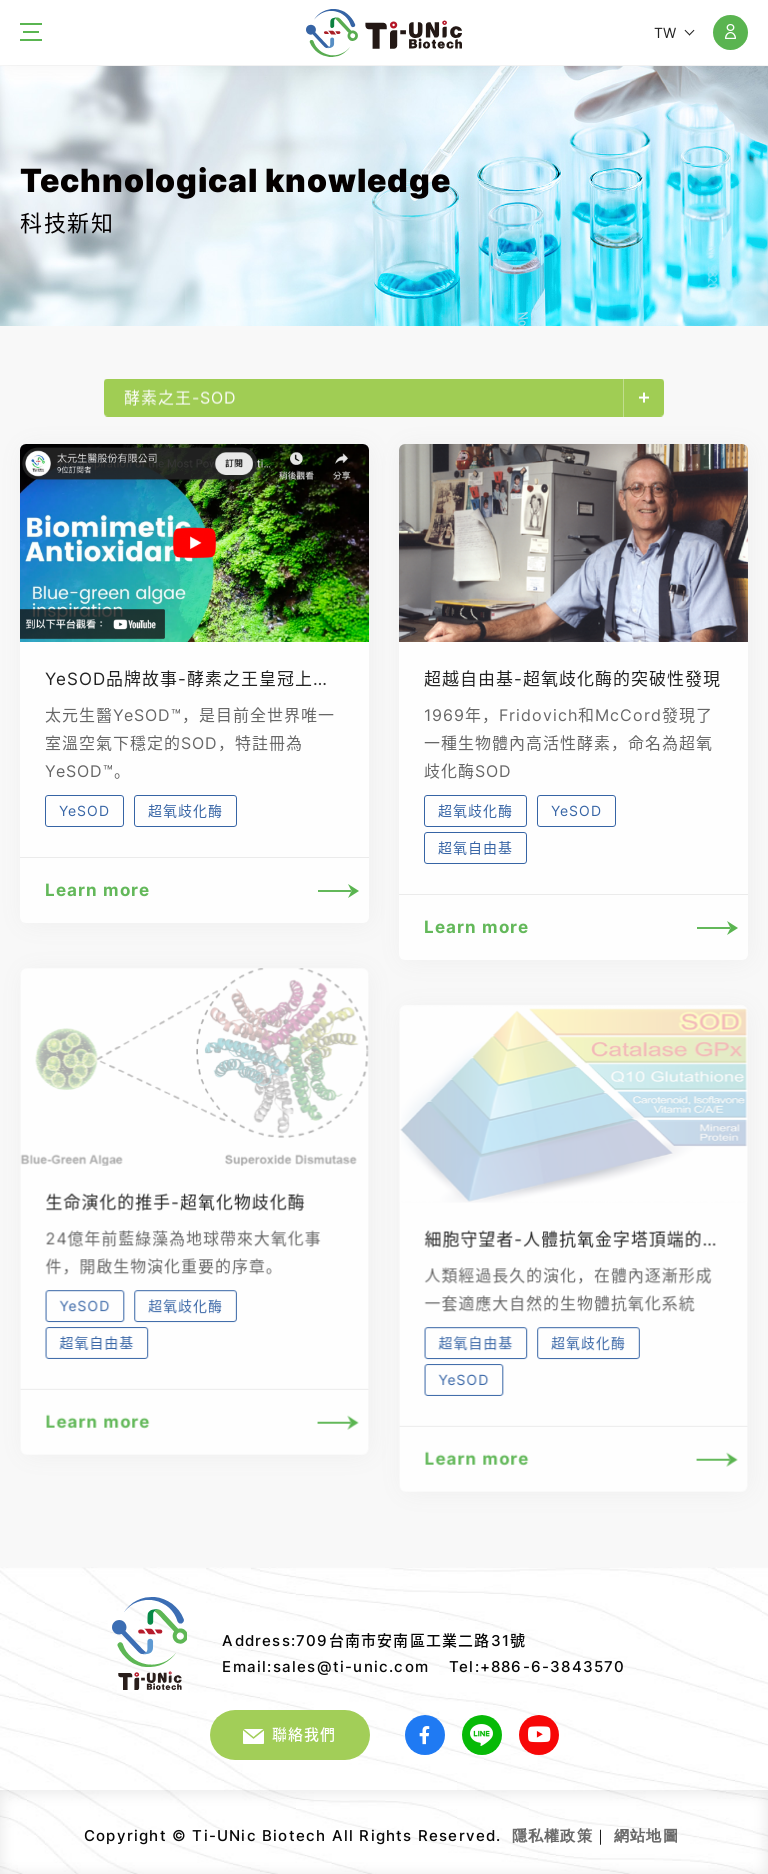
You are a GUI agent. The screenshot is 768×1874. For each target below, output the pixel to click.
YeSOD (84, 810)
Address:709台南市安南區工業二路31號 (374, 1640)
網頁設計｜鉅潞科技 (681, 1828)
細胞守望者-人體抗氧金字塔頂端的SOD (583, 1258)
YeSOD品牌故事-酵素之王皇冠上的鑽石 (206, 679)
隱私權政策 (552, 1835)
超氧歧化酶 (185, 810)
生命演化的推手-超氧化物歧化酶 (176, 1221)
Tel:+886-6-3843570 (537, 1666)
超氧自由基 (475, 847)
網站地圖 (646, 1835)
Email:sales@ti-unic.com (325, 1666)
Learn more (194, 890)
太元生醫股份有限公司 (384, 33)
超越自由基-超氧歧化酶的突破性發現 (572, 679)
